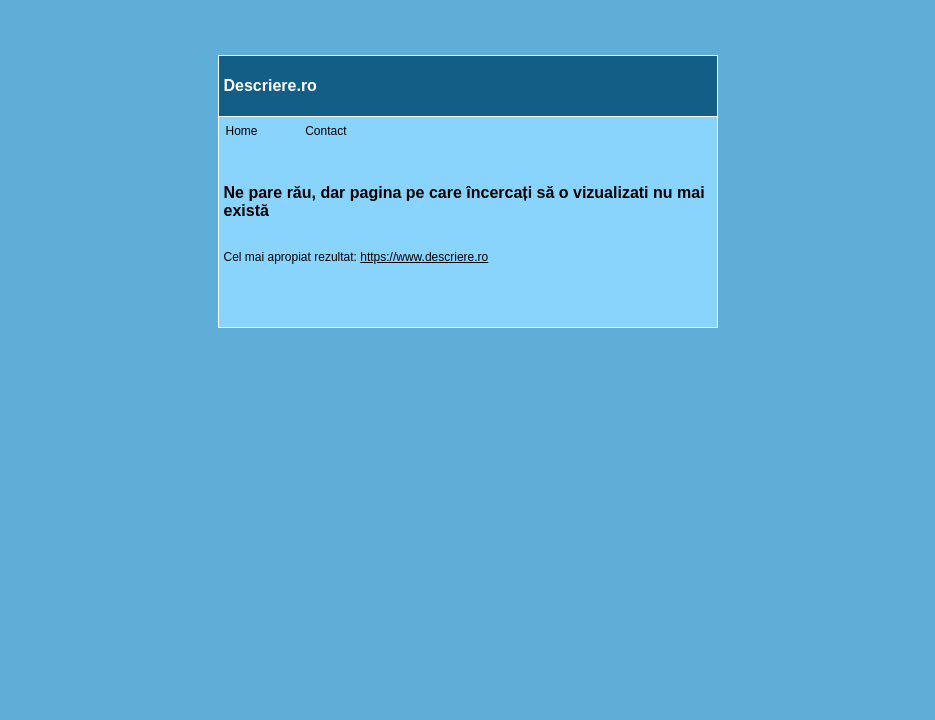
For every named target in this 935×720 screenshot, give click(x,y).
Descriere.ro (270, 85)
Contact (325, 131)
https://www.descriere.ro (424, 257)
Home (242, 131)
